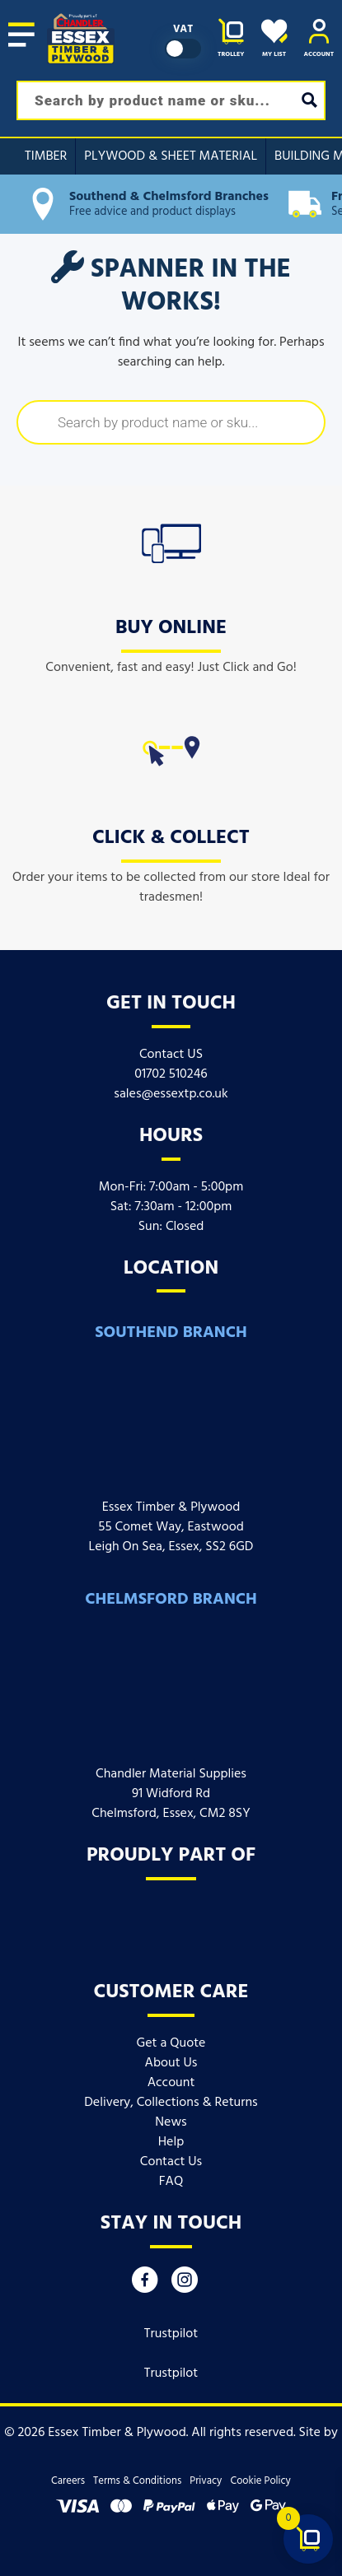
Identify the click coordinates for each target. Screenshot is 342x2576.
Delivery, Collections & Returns (170, 2102)
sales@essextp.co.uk (170, 1094)
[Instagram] (184, 2284)
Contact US (171, 1054)
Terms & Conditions (137, 2481)
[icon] (171, 540)
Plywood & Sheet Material (170, 156)
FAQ (171, 2181)
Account (171, 2083)
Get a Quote (171, 2043)
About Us (171, 2063)
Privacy (206, 2481)
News (170, 2122)
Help (171, 2142)
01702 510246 (171, 1074)
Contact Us (171, 2162)
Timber (46, 156)
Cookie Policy (260, 2481)
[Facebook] (145, 2284)
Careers (68, 2481)
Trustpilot (171, 2334)
